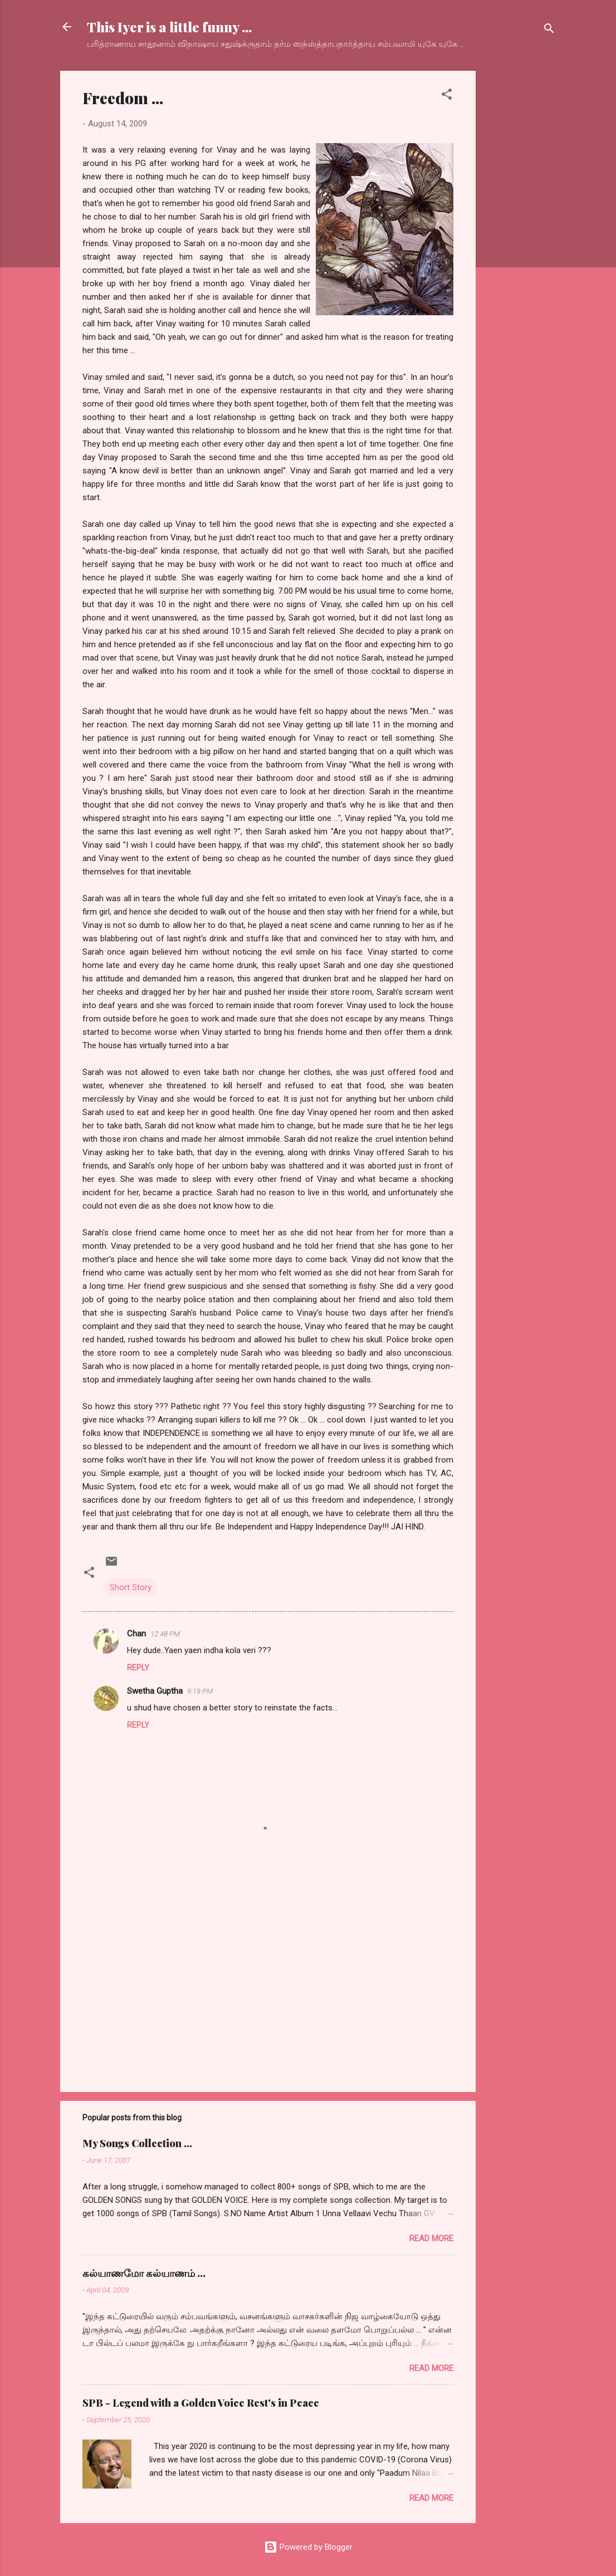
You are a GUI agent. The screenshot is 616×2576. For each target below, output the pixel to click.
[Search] (549, 30)
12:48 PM (165, 1634)
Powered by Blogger (308, 2547)
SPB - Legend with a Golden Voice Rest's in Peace (200, 2402)
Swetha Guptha (155, 1691)
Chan (136, 1634)
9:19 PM (200, 1691)
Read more (431, 2238)
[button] (446, 96)
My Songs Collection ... (137, 2143)
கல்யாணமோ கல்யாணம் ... (144, 2273)
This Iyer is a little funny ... (169, 27)
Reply (138, 1667)
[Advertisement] (520, 238)
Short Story (130, 1587)
